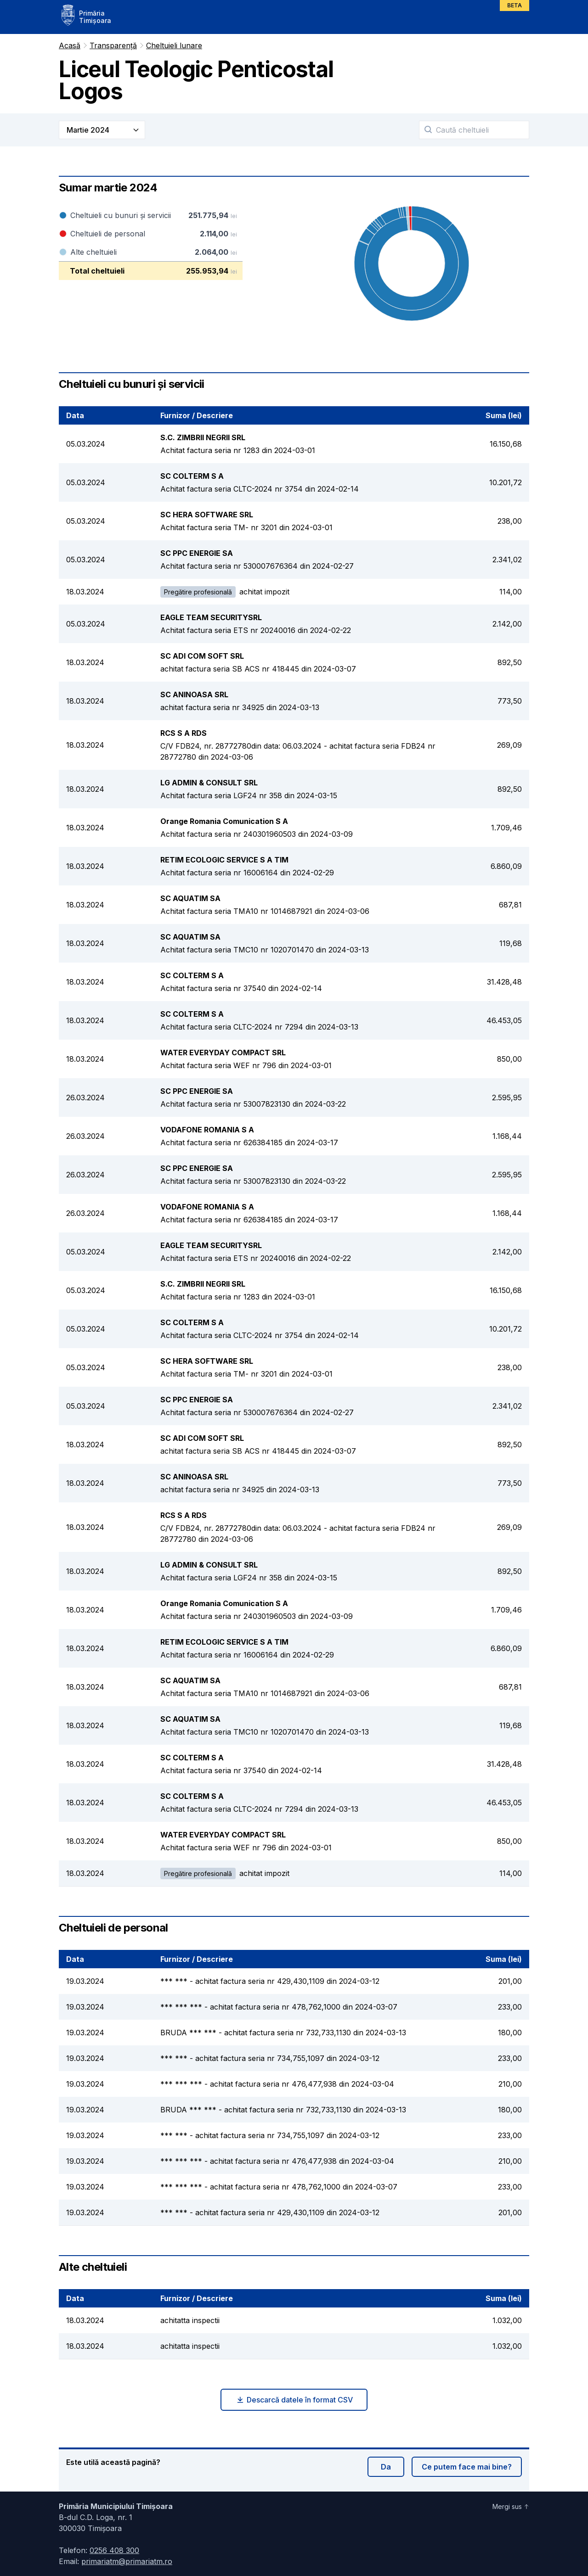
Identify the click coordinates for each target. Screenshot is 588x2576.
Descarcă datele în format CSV (294, 2399)
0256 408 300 (114, 2550)
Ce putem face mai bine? (467, 2466)
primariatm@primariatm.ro (126, 2561)
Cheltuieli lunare (174, 45)
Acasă (69, 45)
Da (386, 2466)
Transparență (113, 45)
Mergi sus (510, 2506)
